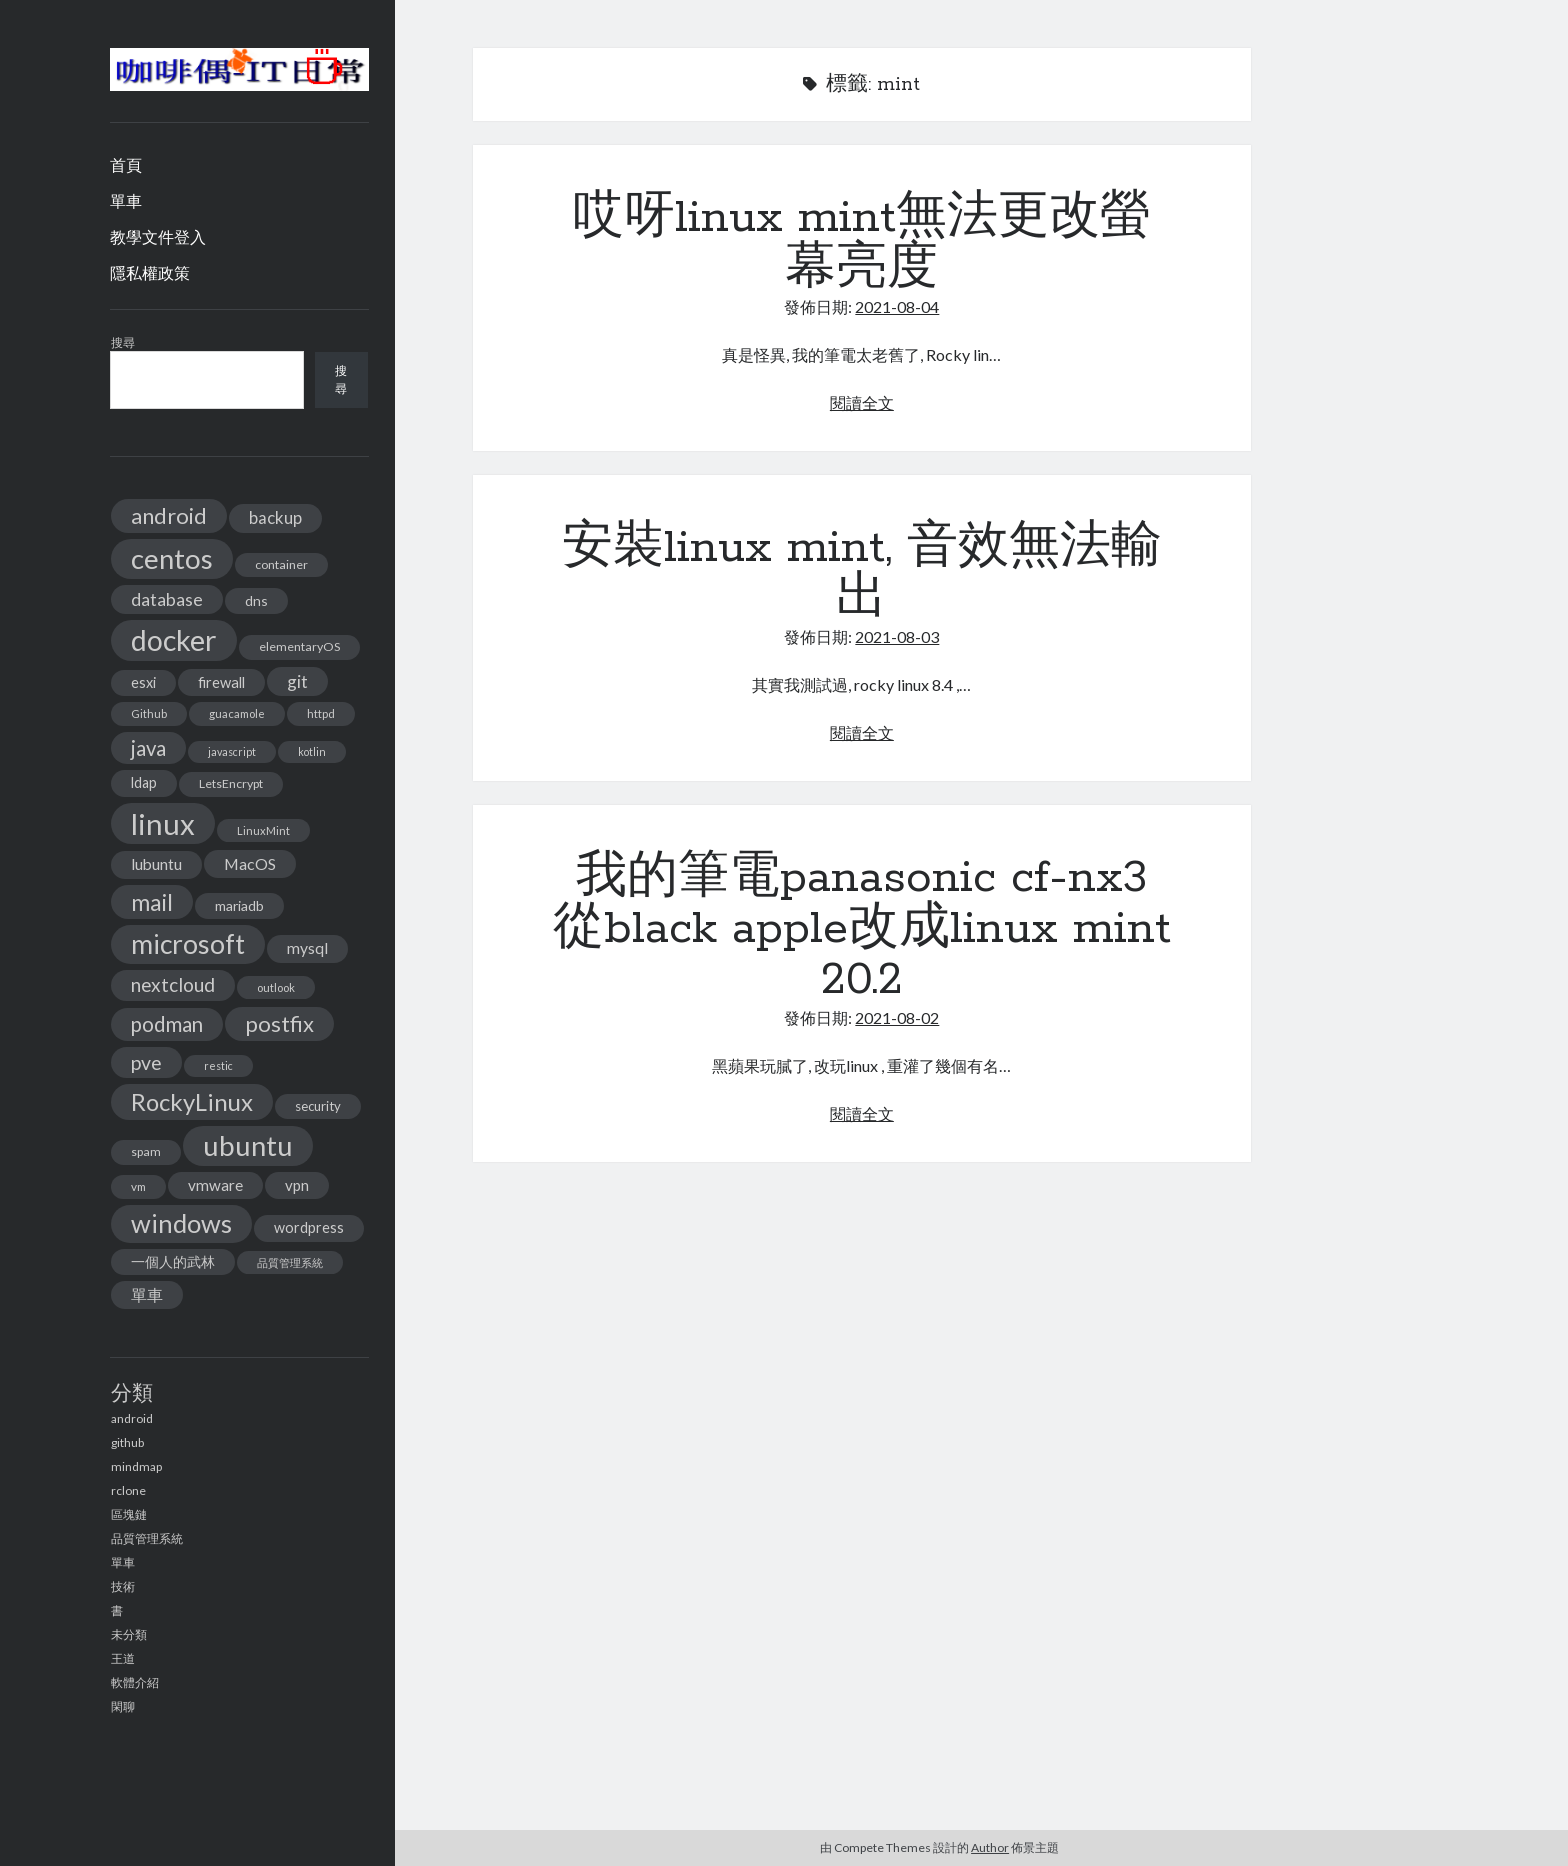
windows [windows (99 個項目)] (181, 1223)
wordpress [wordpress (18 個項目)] (309, 1227)
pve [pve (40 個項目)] (146, 1062)
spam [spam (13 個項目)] (146, 1151)
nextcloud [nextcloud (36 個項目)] (173, 984)
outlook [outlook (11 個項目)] (276, 987)
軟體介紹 (135, 1682)
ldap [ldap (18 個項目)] (144, 782)
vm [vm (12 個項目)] (138, 1186)
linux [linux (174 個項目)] (163, 823)
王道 (123, 1658)
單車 (126, 200)
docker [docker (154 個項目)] (174, 640)
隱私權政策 (150, 272)
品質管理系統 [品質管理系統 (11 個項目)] (290, 1262)
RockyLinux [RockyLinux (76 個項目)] (192, 1101)
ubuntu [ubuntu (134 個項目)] (248, 1145)
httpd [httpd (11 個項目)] (321, 713)
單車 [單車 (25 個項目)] (147, 1294)
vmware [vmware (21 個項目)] (215, 1185)
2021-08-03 (897, 636)
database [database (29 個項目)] (167, 599)
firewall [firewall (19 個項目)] (221, 682)
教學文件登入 (158, 236)
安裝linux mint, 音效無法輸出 (862, 573)
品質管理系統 (147, 1538)
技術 (123, 1586)
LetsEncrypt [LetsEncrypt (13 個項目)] (231, 783)
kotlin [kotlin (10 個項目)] (312, 751)
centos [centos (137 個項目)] (172, 558)
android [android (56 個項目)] (169, 515)
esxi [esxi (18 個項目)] (143, 682)
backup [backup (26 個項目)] (275, 517)
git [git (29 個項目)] (297, 681)
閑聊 (123, 1706)
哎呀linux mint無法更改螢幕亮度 (862, 243)
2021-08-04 (897, 306)
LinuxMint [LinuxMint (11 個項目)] (263, 830)
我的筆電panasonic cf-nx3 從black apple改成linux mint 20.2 (862, 929)
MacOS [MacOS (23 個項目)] (250, 863)
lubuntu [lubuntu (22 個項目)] (156, 864)
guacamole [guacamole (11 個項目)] (237, 713)
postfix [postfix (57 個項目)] (279, 1023)
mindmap (136, 1466)
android (132, 1418)
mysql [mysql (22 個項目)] (307, 948)
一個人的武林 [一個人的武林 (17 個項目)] (173, 1261)
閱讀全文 (862, 402)
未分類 (129, 1634)
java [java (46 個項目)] (148, 748)
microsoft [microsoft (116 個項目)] (188, 944)
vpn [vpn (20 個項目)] (297, 1185)
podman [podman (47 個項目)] (167, 1024)
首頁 (126, 164)
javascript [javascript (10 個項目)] (232, 751)
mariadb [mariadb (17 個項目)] (239, 905)
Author (990, 1847)
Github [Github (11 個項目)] (149, 713)
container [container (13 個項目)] (281, 564)
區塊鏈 (129, 1514)
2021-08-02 (897, 1017)
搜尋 (123, 342)
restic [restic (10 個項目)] (218, 1065)
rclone (128, 1490)
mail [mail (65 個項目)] (152, 902)
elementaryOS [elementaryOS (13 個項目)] (299, 646)
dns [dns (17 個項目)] (256, 600)
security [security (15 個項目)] (318, 1106)
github (127, 1442)
